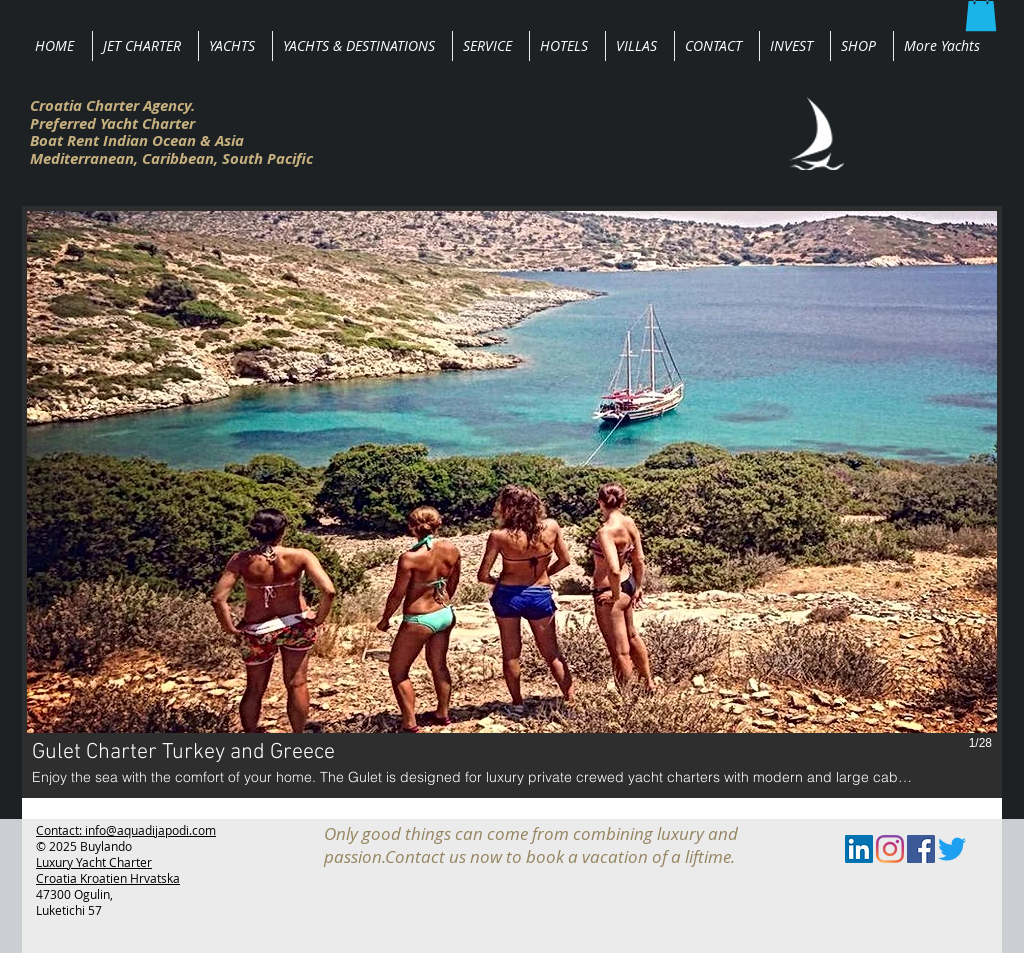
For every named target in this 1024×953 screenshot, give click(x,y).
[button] (512, 502)
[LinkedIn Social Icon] (859, 849)
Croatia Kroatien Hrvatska (108, 878)
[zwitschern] (952, 849)
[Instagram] (890, 849)
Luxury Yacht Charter (94, 862)
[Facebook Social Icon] (921, 849)
